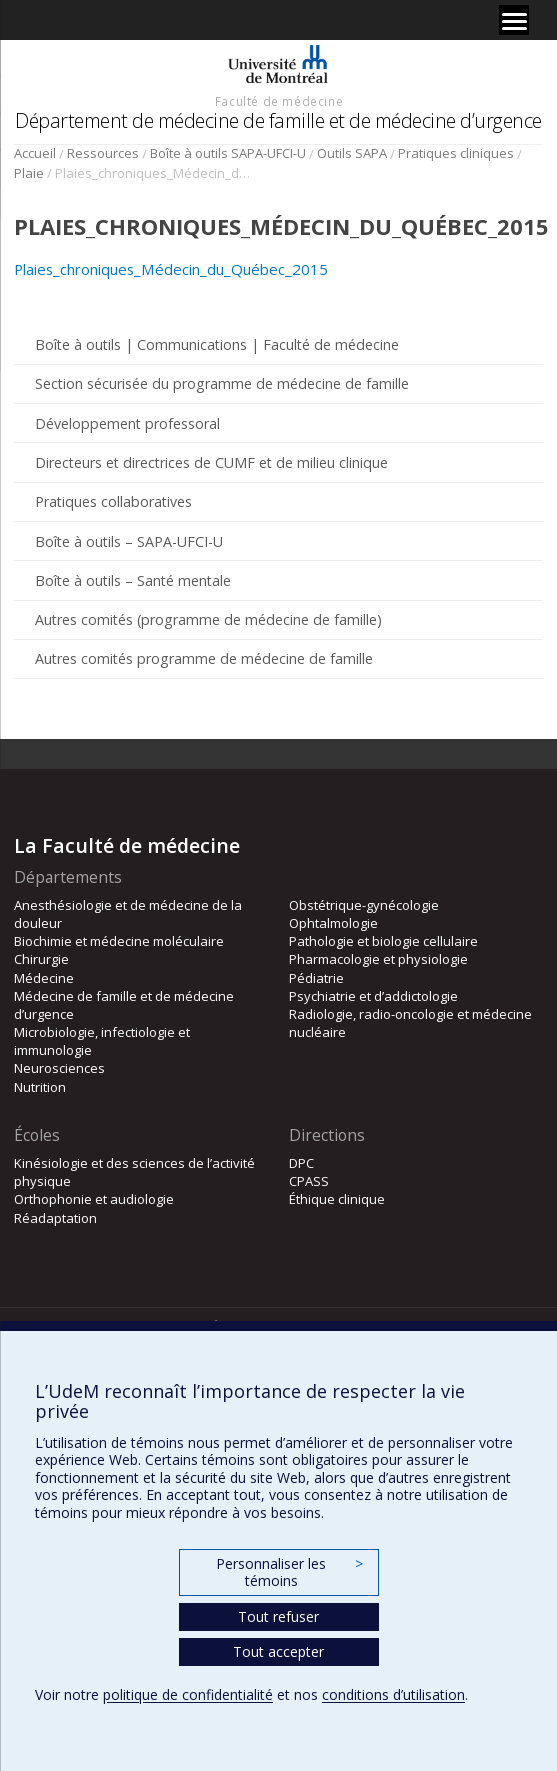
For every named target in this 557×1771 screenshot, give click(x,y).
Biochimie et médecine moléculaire (119, 941)
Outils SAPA (352, 153)
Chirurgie (41, 959)
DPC (301, 1163)
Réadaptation (55, 1218)
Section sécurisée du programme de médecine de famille (222, 383)
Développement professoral (127, 423)
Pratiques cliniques (456, 153)
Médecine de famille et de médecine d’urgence (124, 1005)
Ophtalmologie (333, 923)
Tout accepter (278, 1651)
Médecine (44, 978)
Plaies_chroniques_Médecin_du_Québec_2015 (171, 269)
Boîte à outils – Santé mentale (133, 580)
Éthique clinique (337, 1199)
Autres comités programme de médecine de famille (204, 658)
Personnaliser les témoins (289, 1572)
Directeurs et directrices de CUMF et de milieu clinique (211, 462)
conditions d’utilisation (393, 1694)
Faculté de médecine (279, 101)
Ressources (103, 153)
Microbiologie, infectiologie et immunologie (102, 1041)
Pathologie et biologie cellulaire (383, 941)
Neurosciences (59, 1068)
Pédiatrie (316, 978)
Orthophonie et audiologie (94, 1199)
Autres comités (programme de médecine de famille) (208, 619)
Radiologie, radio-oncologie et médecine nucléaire (410, 1023)
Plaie (29, 173)
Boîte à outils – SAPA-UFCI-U (129, 541)
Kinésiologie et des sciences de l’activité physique (134, 1172)
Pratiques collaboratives (113, 501)
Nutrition (40, 1087)
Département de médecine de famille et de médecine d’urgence (278, 120)
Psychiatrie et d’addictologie (373, 996)
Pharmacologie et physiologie (378, 959)
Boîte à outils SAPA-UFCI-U (228, 153)
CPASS (309, 1181)
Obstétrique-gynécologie (364, 905)
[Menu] (514, 20)
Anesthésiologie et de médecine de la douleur (128, 914)
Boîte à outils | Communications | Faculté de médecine (217, 344)
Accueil (35, 153)
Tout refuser (278, 1616)
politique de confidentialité (188, 1694)
